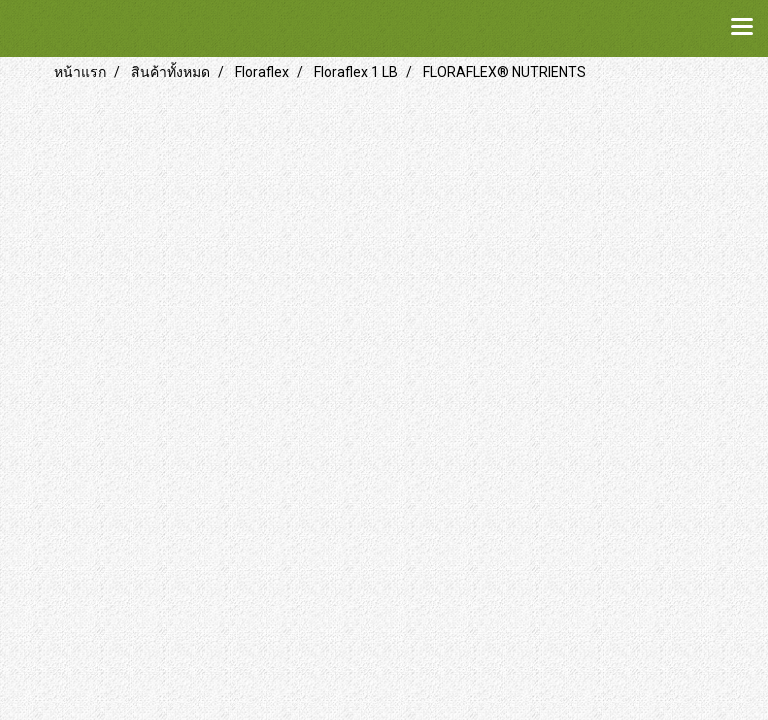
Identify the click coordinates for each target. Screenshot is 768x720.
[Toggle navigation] (742, 28)
